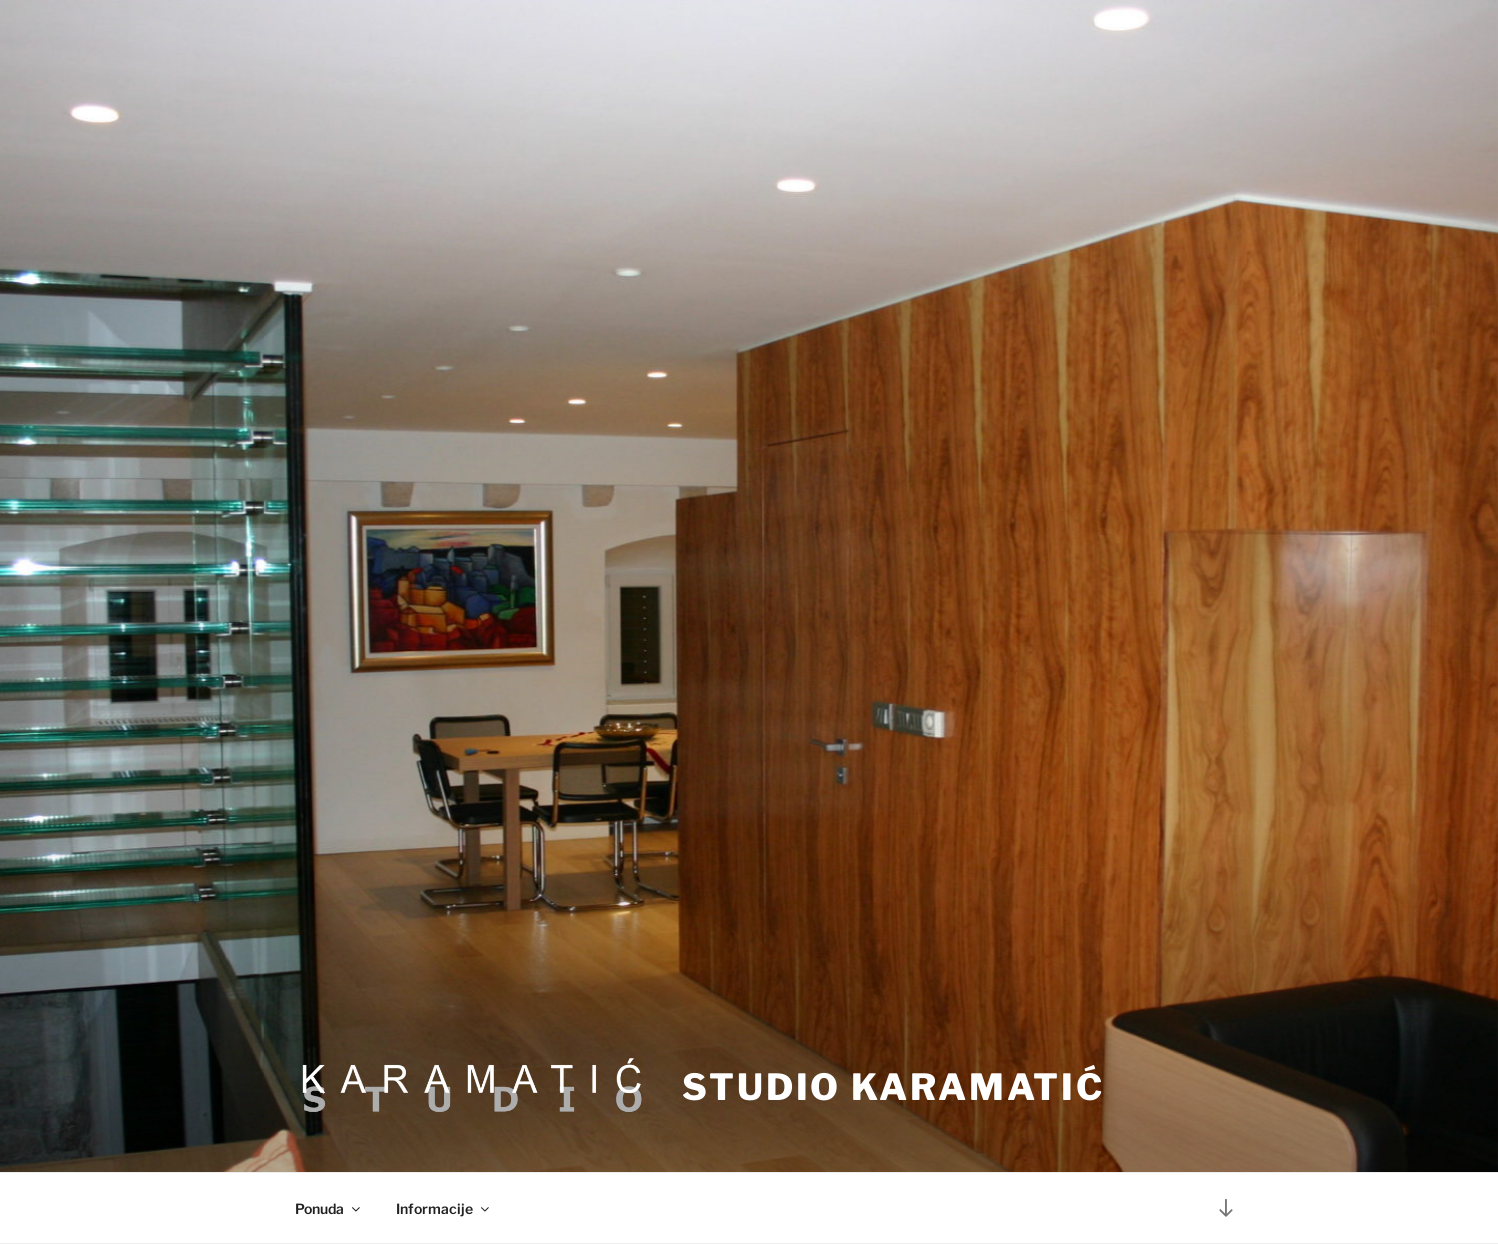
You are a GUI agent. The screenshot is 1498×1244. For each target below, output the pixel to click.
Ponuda (329, 1208)
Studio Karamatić (893, 1087)
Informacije (444, 1208)
